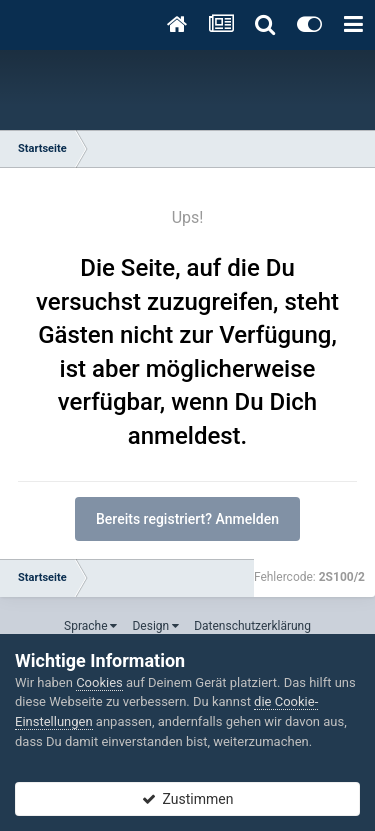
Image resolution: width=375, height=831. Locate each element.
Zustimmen (188, 799)
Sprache (90, 626)
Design (155, 626)
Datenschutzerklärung (252, 626)
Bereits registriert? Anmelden (187, 519)
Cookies (99, 682)
